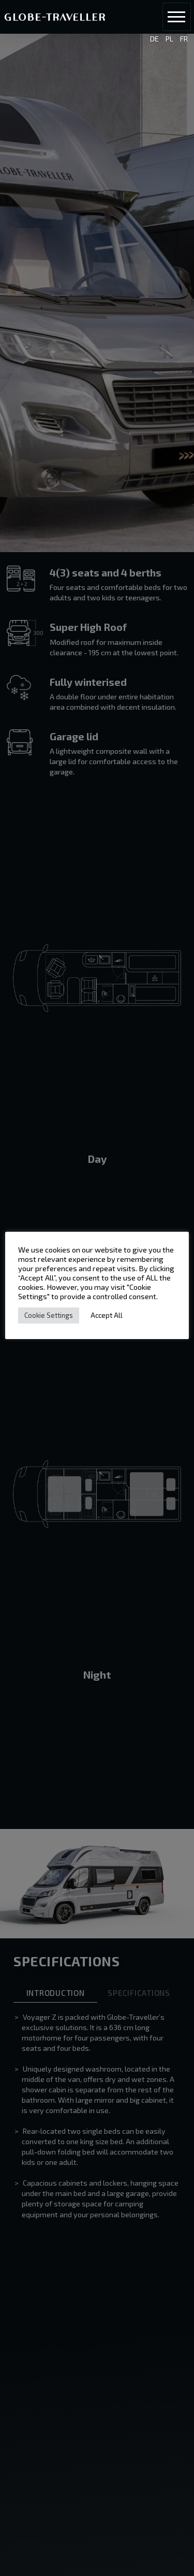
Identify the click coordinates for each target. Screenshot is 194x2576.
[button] (176, 17)
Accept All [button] (107, 1315)
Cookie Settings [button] (48, 1315)
